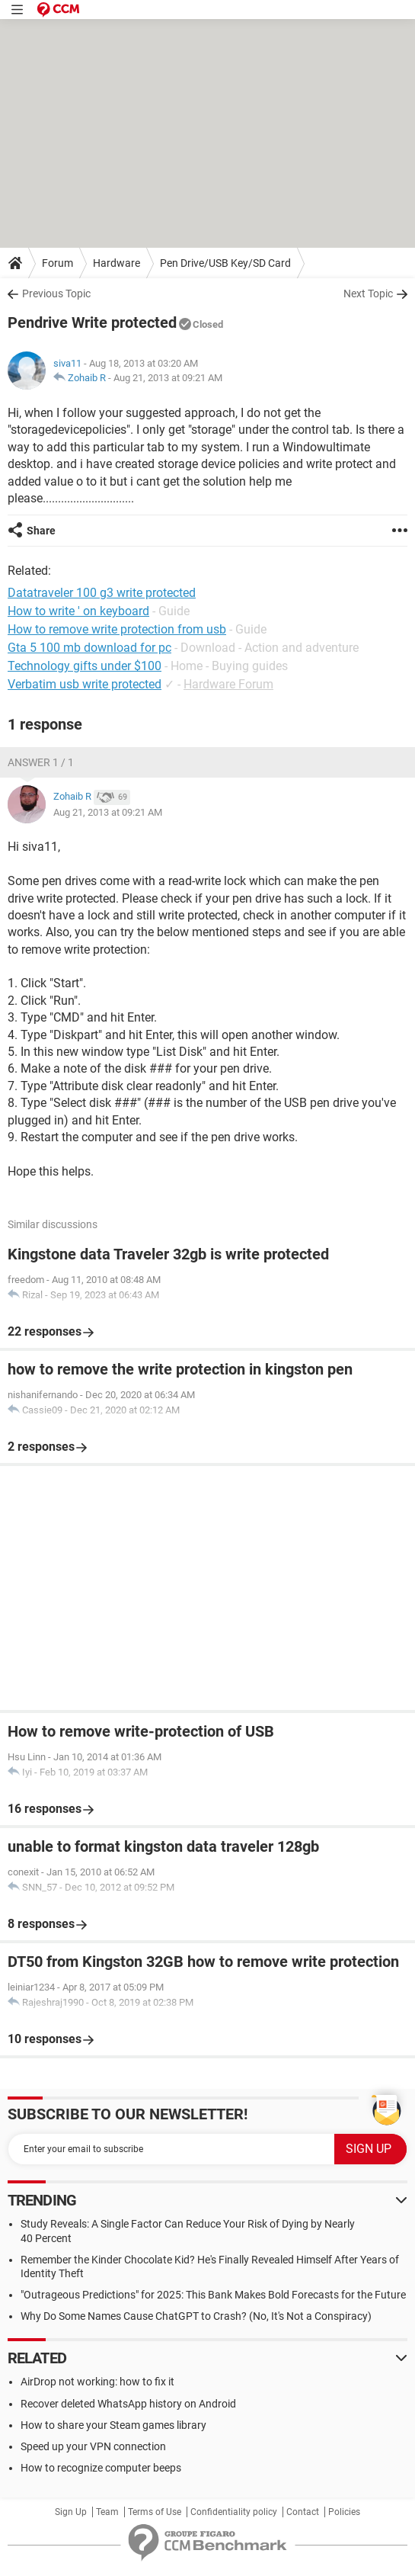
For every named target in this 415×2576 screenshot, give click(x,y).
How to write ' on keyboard (78, 611)
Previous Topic (56, 293)
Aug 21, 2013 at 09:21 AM (167, 377)
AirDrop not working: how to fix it (97, 2382)
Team (107, 2512)
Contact (302, 2512)
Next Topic (368, 293)
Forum (57, 263)
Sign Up (71, 2512)
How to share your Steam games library (113, 2425)
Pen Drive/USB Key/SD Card (225, 263)
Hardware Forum (228, 684)
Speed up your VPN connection (93, 2446)
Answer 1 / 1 (41, 762)
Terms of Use (154, 2512)
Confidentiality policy (233, 2512)
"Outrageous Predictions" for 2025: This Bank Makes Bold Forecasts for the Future (213, 2295)
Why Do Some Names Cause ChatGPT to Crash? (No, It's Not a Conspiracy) (196, 2316)
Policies (344, 2512)
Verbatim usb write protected (84, 684)
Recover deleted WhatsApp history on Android (128, 2404)
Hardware (116, 263)
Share (41, 531)
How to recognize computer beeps (101, 2468)
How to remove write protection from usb (117, 629)
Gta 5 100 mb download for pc (89, 647)
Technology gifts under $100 (84, 666)
